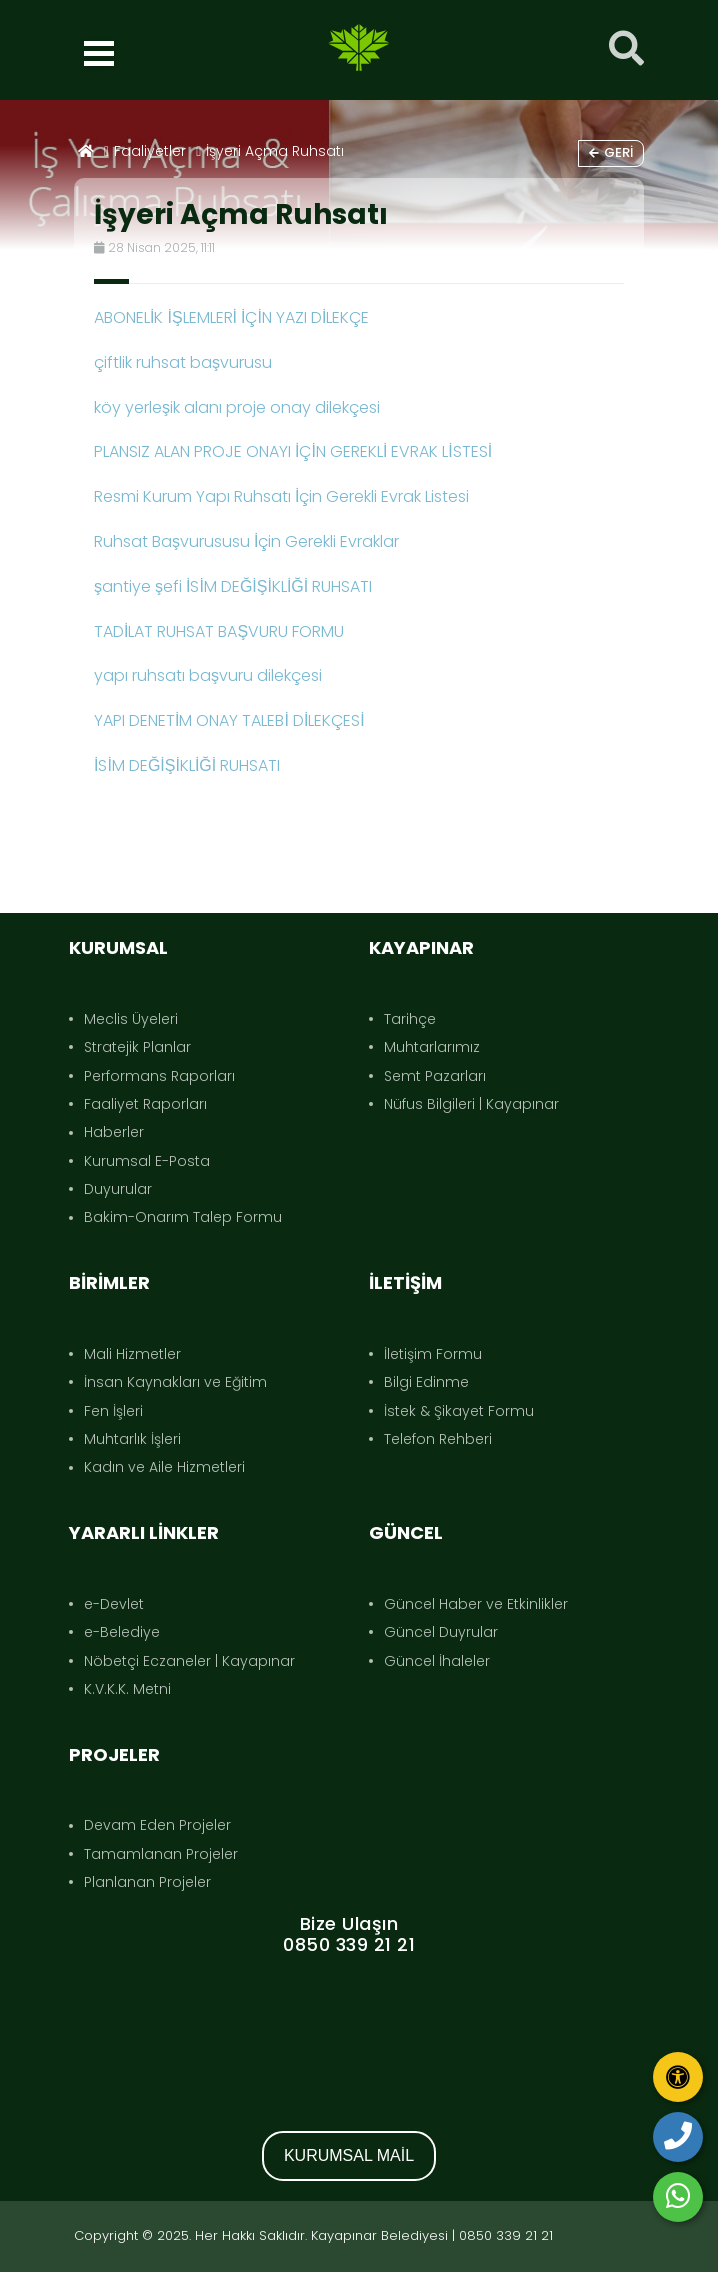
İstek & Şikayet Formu (459, 1411)
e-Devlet (114, 1604)
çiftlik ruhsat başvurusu (183, 362)
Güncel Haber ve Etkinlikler (476, 1604)
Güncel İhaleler (437, 1661)
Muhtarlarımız (432, 1047)
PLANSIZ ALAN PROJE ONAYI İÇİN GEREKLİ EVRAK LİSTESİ (293, 451)
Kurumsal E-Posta (147, 1161)
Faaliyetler (150, 151)
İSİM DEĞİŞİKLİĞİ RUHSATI (187, 765)
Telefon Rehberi (438, 1439)
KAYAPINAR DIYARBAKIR (349, 2031)
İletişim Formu (433, 1354)
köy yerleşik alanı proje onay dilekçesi (237, 407)
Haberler (114, 1132)
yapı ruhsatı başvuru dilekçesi (208, 675)
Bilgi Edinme (426, 1382)
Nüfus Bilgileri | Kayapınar (471, 1104)
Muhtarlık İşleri (132, 1439)
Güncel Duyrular (441, 1632)
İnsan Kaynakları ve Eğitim (175, 1382)
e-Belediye (122, 1632)
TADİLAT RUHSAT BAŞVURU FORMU (219, 631)
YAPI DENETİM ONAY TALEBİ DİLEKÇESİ (229, 720)
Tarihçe (410, 1019)
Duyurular (118, 1189)
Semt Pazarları (435, 1076)
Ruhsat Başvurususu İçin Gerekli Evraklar (246, 541)
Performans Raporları (159, 1076)
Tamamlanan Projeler (161, 1854)
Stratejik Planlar (137, 1047)
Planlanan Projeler (147, 1882)
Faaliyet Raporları (145, 1104)
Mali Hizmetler (132, 1354)
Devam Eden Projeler (157, 1825)
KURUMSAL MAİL (349, 2155)
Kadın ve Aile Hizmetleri (164, 1467)
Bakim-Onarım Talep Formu (183, 1217)
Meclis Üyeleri (131, 1019)
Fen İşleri (113, 1411)
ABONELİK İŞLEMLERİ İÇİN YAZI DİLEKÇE (231, 317)
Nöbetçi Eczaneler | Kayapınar (189, 1661)
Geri (611, 152)
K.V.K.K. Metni (127, 1689)
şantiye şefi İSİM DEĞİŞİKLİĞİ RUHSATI (233, 586)
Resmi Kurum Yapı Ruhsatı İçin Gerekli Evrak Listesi (281, 496)
